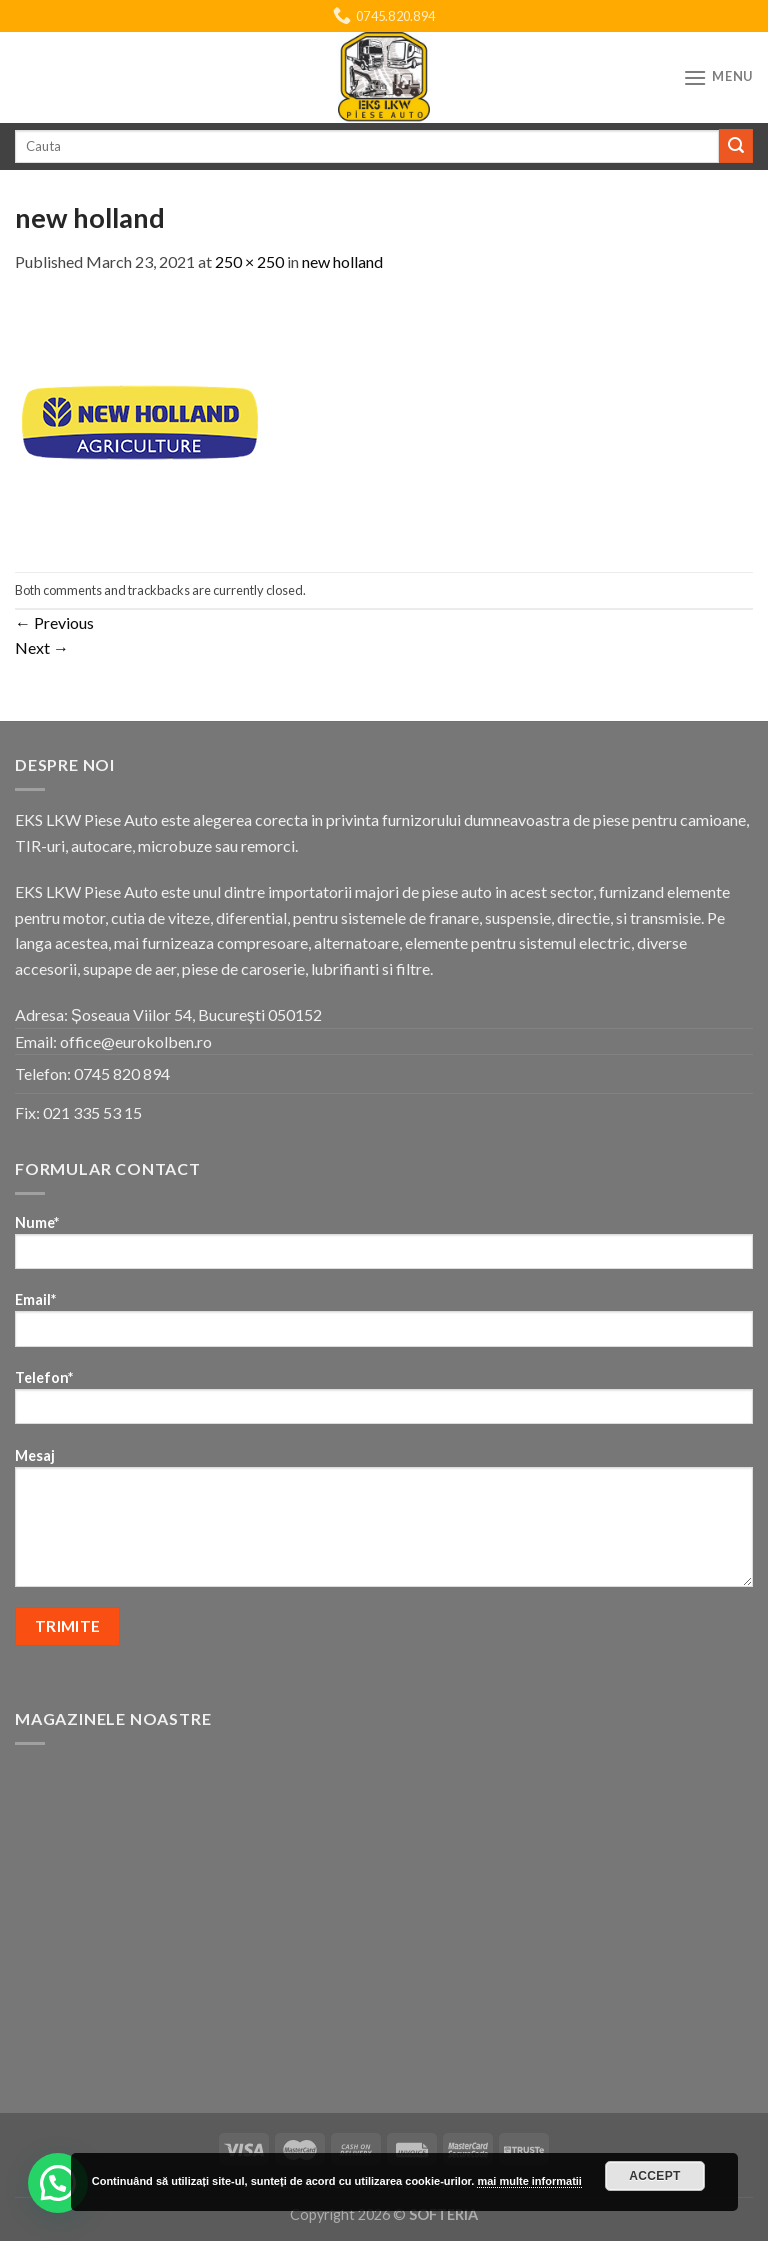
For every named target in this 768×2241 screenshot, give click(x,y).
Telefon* (384, 1403)
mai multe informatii (529, 2181)
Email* (384, 1325)
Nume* (384, 1248)
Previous (54, 622)
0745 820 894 (122, 1073)
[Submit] (736, 146)
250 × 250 (249, 261)
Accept (655, 2176)
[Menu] (718, 77)
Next (42, 647)
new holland (342, 261)
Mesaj (384, 1524)
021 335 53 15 (92, 1112)
